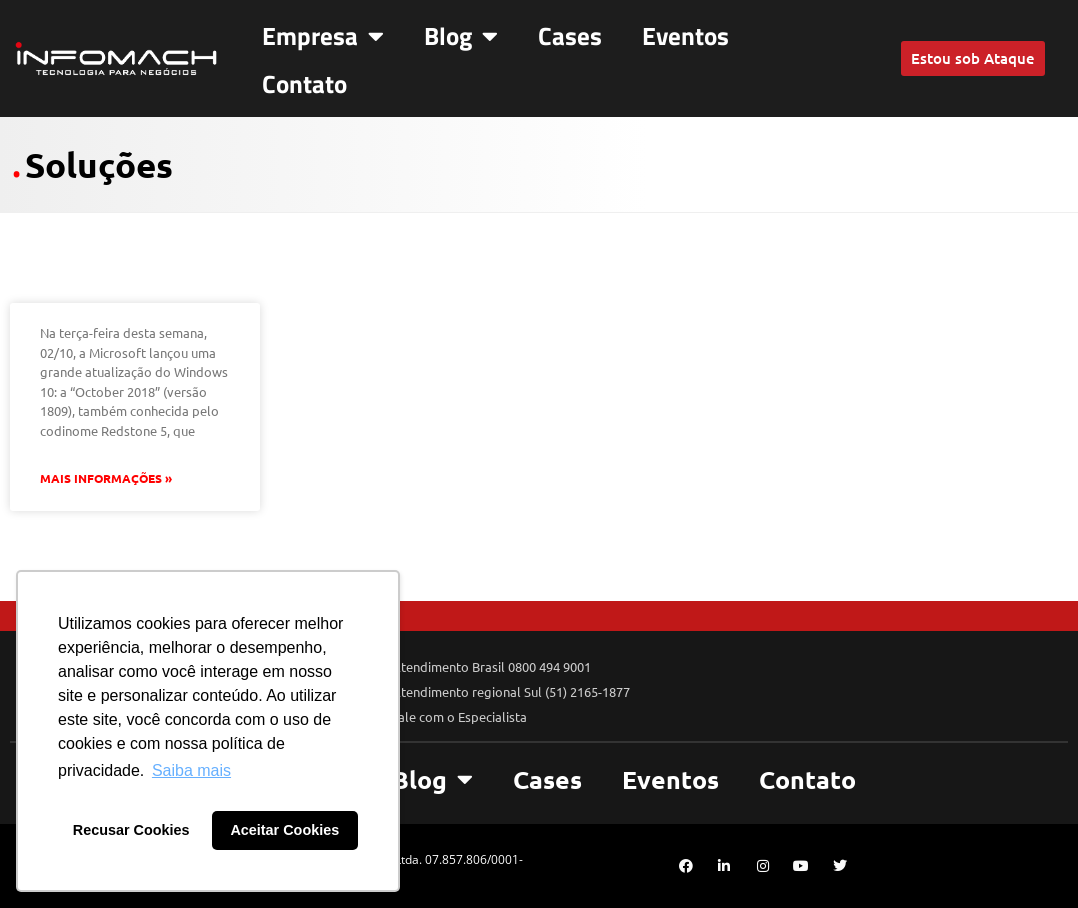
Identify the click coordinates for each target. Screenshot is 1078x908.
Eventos (685, 36)
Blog (461, 35)
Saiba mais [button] (191, 770)
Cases (570, 36)
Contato (304, 84)
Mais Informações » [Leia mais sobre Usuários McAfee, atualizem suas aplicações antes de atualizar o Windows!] (106, 478)
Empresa (323, 35)
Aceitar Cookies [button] (284, 830)
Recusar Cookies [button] (131, 830)
